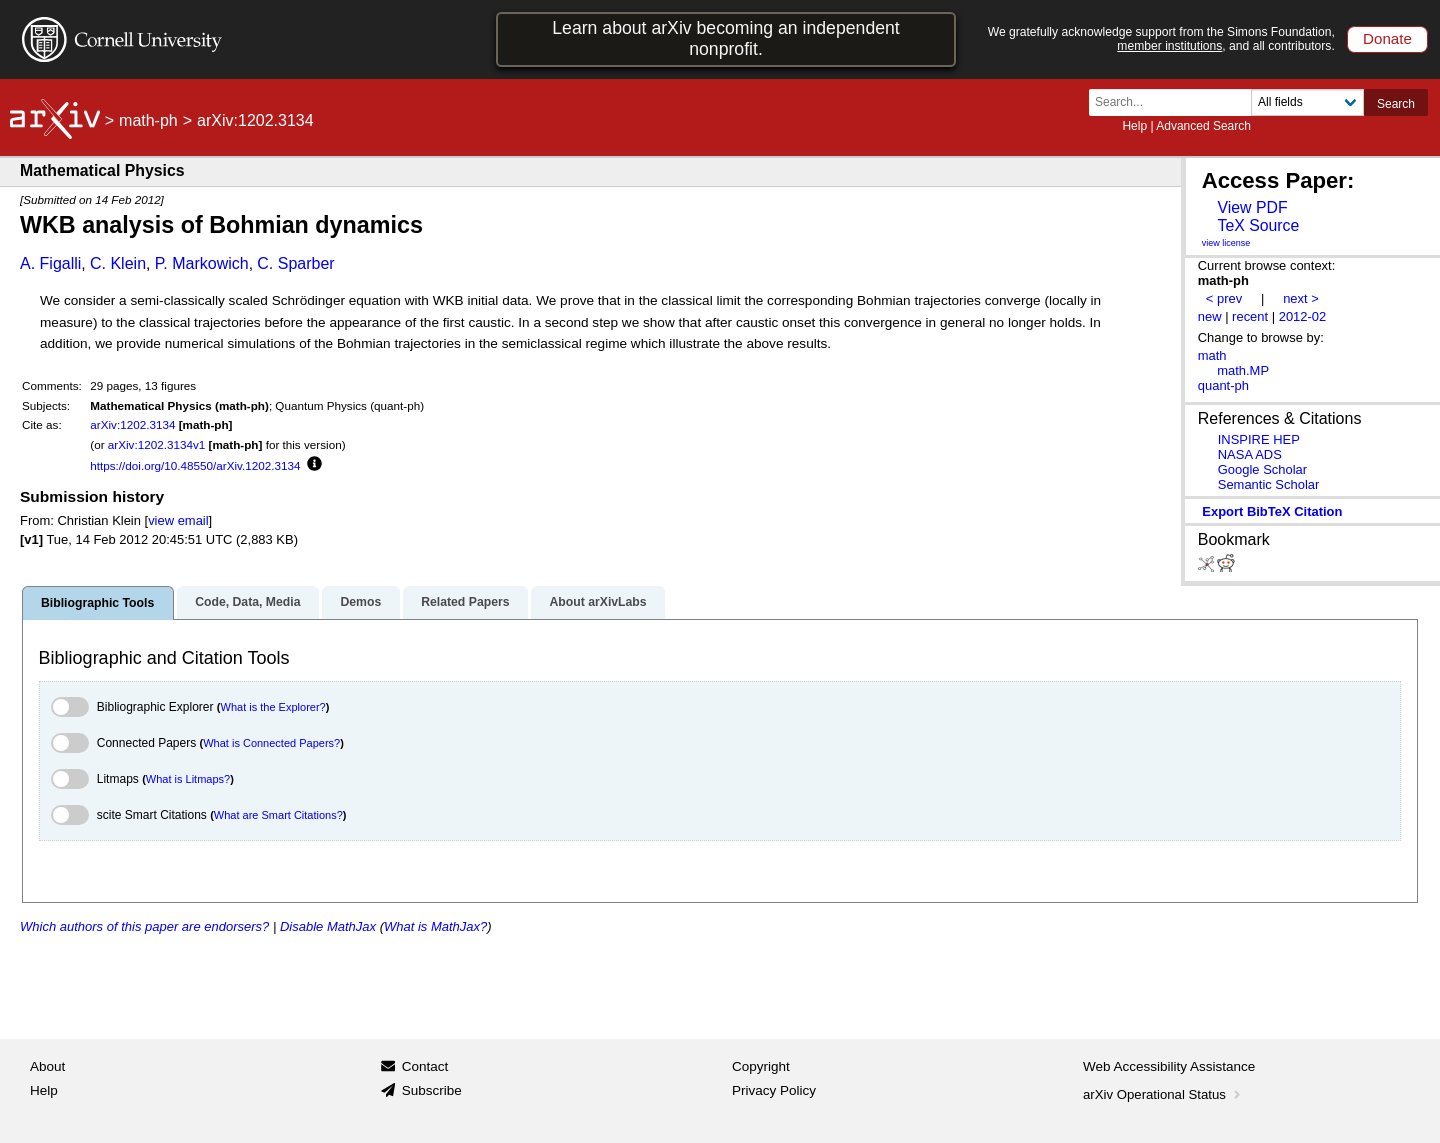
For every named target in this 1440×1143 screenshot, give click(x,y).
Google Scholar (1262, 469)
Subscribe (432, 1090)
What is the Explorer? (273, 707)
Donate (1387, 38)
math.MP (1243, 370)
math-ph (148, 120)
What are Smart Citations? (278, 815)
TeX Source (1258, 225)
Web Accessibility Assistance (1169, 1066)
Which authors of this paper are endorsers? (144, 926)
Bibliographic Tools (97, 603)
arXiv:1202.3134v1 (156, 444)
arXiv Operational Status (1163, 1094)
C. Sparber (295, 263)
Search (1396, 104)
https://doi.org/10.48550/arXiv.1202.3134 (195, 465)
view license (1226, 243)
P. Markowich (202, 263)
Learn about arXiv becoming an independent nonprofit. (726, 38)
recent (1250, 316)
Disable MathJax (328, 926)
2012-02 (1303, 316)
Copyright (761, 1066)
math (1212, 355)
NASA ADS (1250, 454)
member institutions (1169, 46)
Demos (360, 602)
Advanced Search (1203, 126)
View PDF (1252, 207)
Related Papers (465, 602)
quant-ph (1223, 385)
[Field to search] (1307, 102)
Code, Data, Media (247, 602)
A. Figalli (50, 263)
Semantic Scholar (1269, 484)
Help (1134, 126)
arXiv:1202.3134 (132, 424)
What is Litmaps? (188, 779)
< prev (1224, 298)
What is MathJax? (435, 926)
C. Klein (118, 263)
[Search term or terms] (1176, 102)
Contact (425, 1066)
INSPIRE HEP (1259, 439)
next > (1301, 298)
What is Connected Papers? (271, 743)
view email (178, 520)
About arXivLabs (597, 602)
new (1210, 316)
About (47, 1066)
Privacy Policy (774, 1090)
